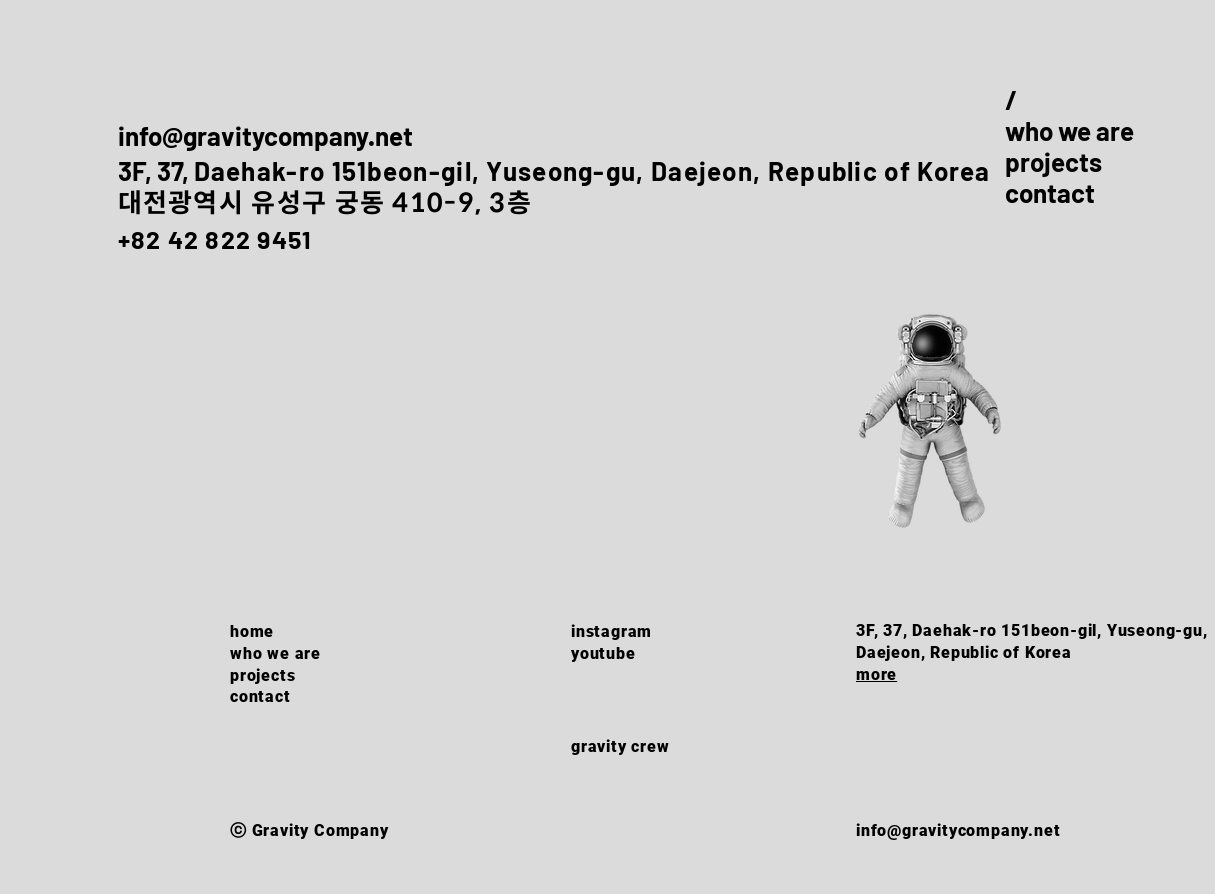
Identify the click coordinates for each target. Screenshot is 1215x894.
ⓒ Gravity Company (309, 830)
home (252, 631)
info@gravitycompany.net (265, 135)
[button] (931, 426)
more (876, 674)
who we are (1069, 130)
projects (1053, 161)
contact (1050, 192)
